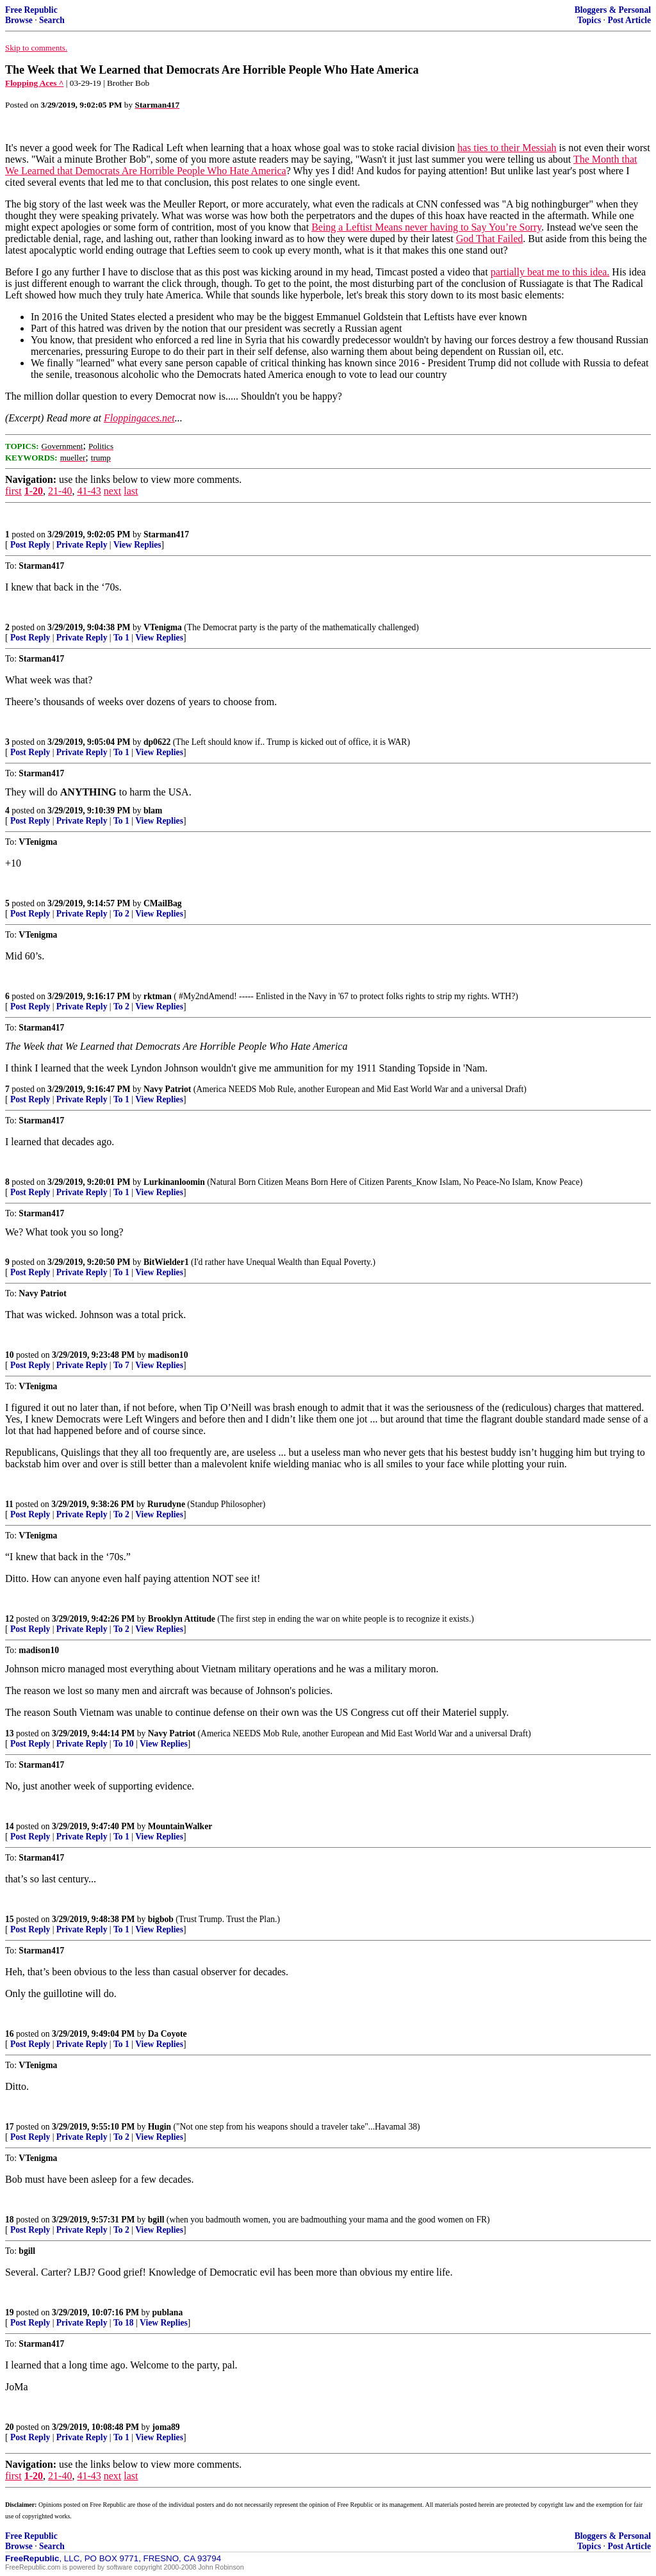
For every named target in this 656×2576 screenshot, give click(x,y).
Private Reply (82, 545)
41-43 (89, 490)
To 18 (123, 2322)
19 (9, 2312)
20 (9, 2427)
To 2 (121, 913)
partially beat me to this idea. (550, 271)
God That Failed (489, 238)
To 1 (121, 637)
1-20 (33, 490)
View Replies (137, 545)
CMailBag (163, 903)
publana (167, 2312)
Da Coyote (167, 2034)
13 (9, 1733)
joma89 (166, 2427)
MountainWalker (180, 1826)
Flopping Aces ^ (34, 83)
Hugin (159, 2127)
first (13, 490)
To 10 (123, 1744)
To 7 (121, 1365)
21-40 (60, 490)
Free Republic (31, 10)
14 (9, 1826)
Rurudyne (166, 1504)
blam (153, 810)
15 (9, 1919)
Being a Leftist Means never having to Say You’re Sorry (426, 227)
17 (9, 2127)
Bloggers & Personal (613, 10)
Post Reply (30, 545)
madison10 (168, 1355)
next (113, 490)
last (131, 490)
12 (9, 1619)
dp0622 (157, 742)
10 (9, 1355)
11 (9, 1504)
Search (52, 20)
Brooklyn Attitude (181, 1619)
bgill (156, 2219)
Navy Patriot (167, 1089)
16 (9, 2034)
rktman (158, 996)
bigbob (161, 1919)
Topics (589, 20)
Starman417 (166, 534)
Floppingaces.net (139, 417)
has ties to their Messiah (507, 147)
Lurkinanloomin (174, 1182)
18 (9, 2219)
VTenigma (163, 627)
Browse (19, 20)
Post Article (629, 20)
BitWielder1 (166, 1262)
